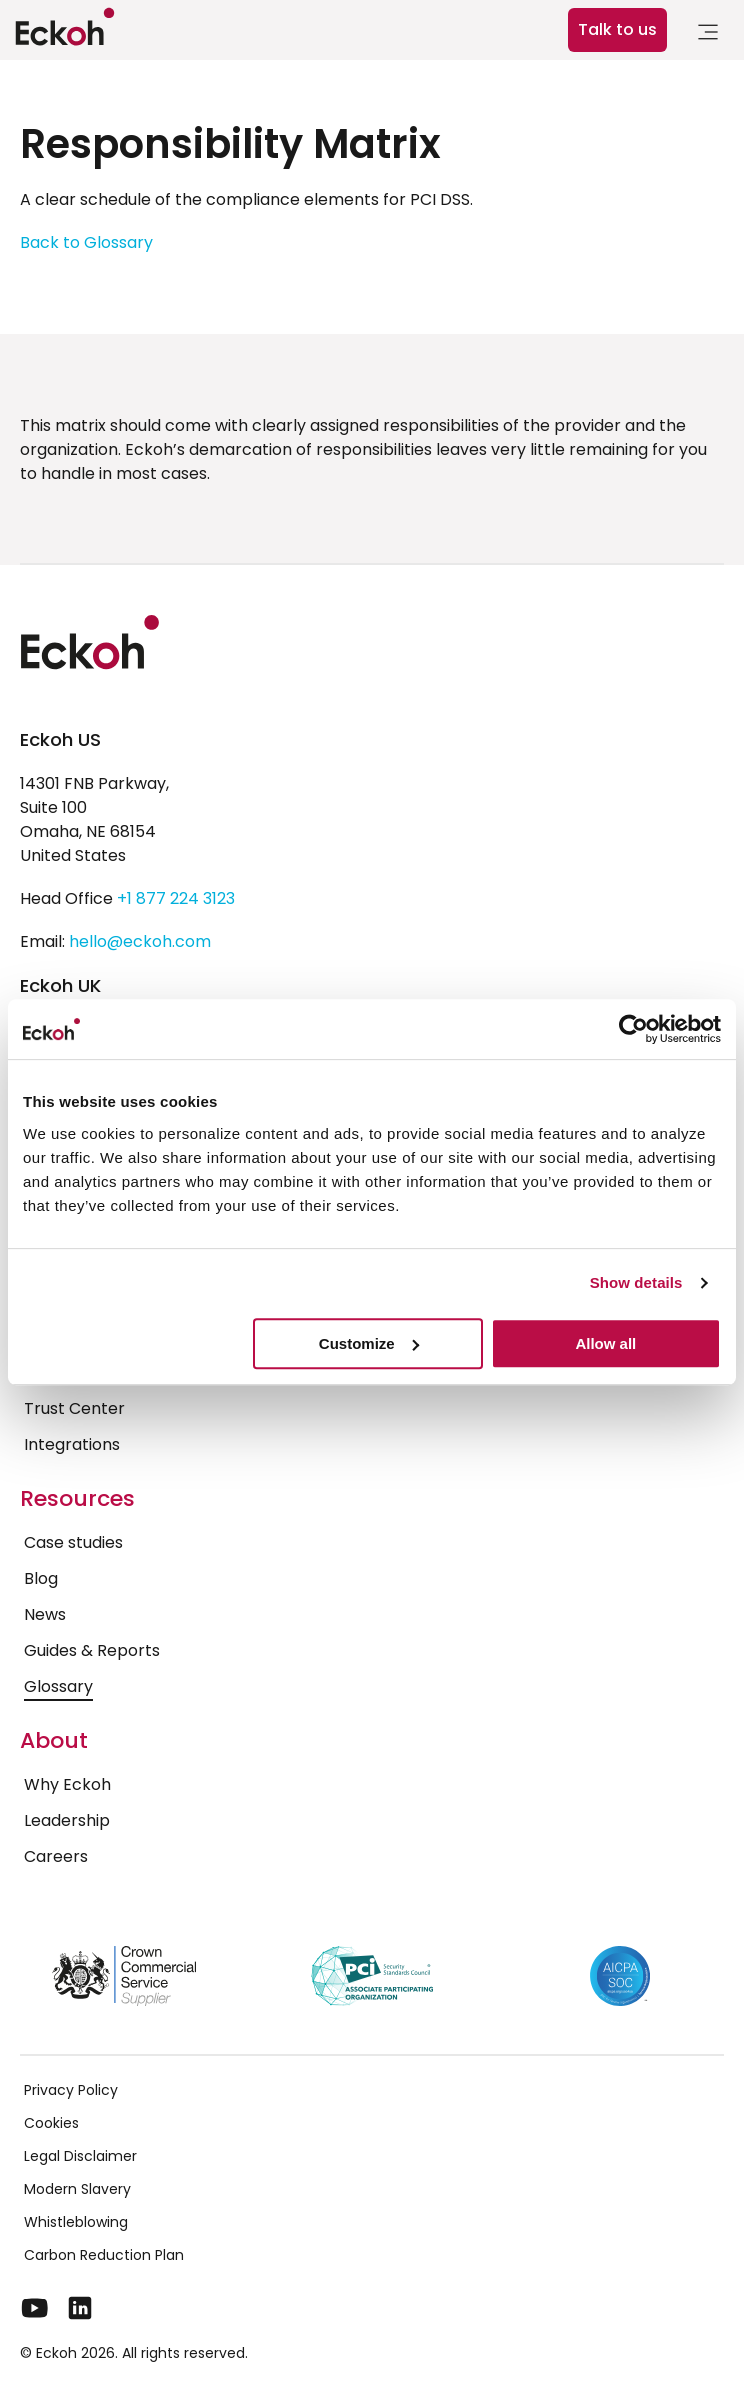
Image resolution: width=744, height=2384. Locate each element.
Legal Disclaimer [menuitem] (80, 2156)
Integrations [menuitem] (72, 1444)
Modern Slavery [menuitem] (77, 2189)
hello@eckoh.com (140, 941)
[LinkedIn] (80, 2308)
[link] (708, 35)
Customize (369, 1343)
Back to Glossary (86, 242)
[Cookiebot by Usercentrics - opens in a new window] (633, 1029)
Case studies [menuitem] (73, 1542)
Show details (636, 1282)
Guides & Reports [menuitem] (92, 1650)
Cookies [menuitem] (51, 2123)
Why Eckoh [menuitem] (67, 1784)
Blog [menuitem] (41, 1578)
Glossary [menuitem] (58, 1686)
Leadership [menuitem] (67, 1820)
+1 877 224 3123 (176, 898)
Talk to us (617, 29)
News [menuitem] (45, 1614)
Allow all (605, 1343)
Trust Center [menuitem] (74, 1408)
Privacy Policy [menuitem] (71, 2090)
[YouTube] (35, 2308)
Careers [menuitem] (56, 1856)
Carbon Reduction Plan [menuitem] (104, 2255)
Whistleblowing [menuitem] (76, 2222)
